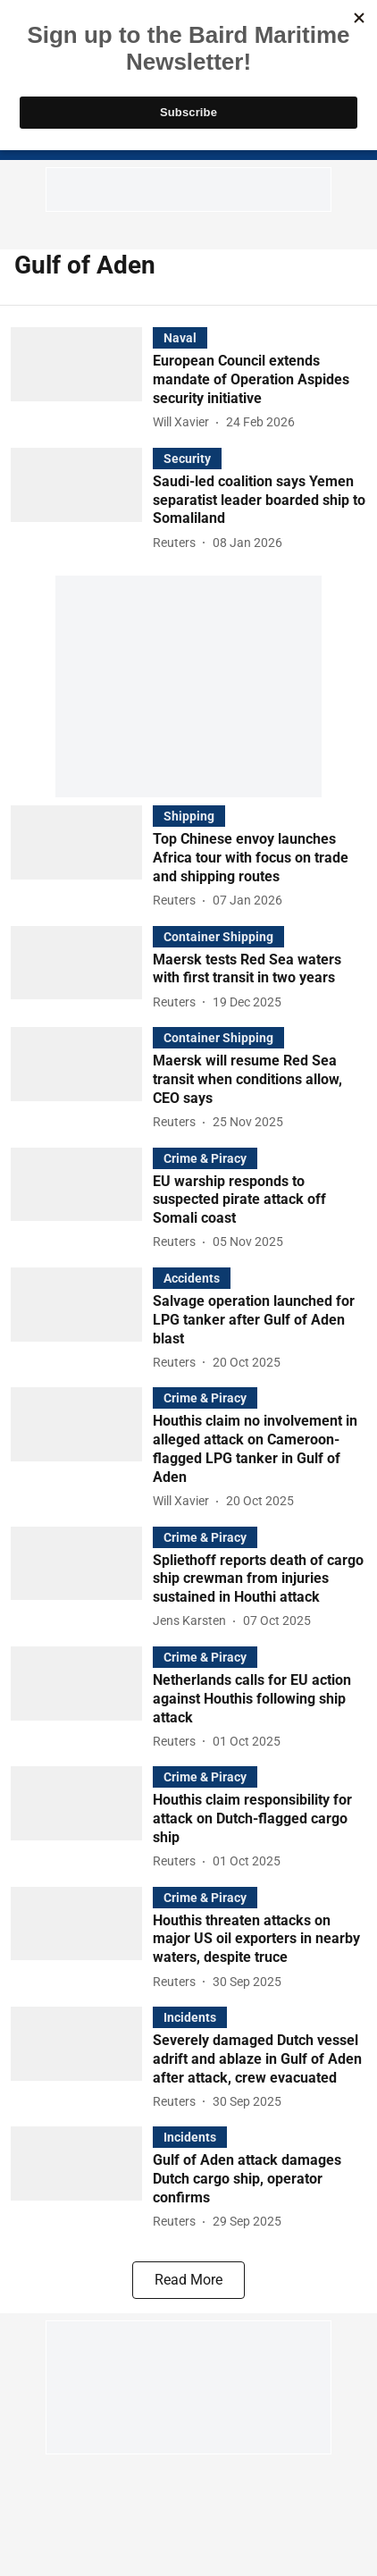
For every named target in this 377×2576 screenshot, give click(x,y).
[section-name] (180, 337)
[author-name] (184, 422)
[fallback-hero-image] (82, 380)
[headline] (259, 380)
